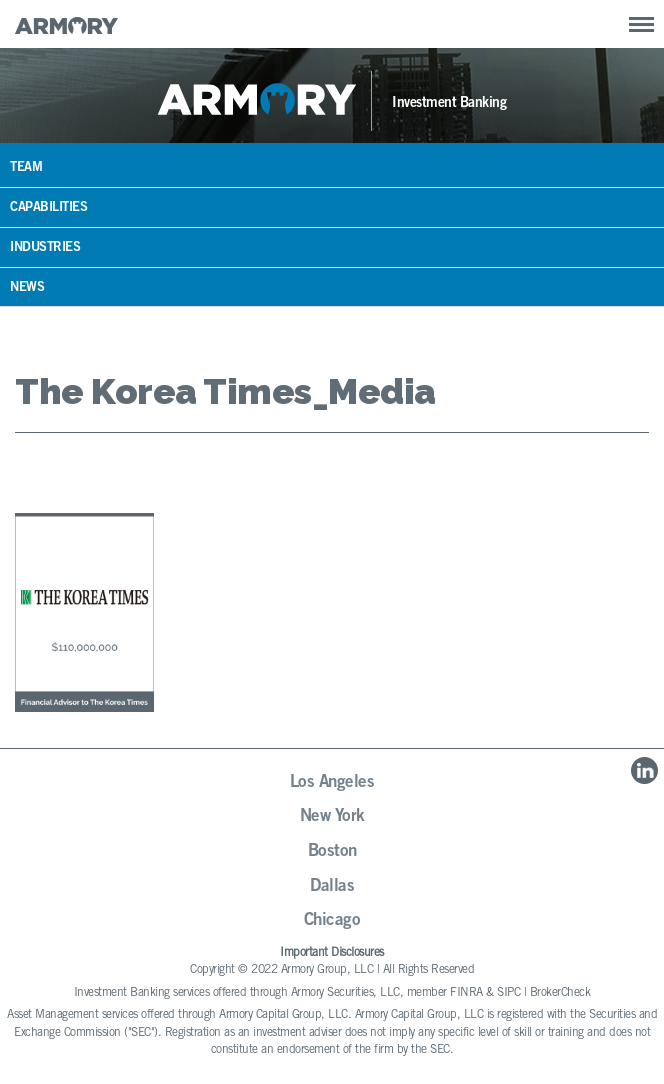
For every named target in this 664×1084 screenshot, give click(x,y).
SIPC (508, 993)
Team (26, 168)
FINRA (466, 993)
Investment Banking (449, 104)
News (27, 288)
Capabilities (48, 208)
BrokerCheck (560, 993)
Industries (45, 248)
